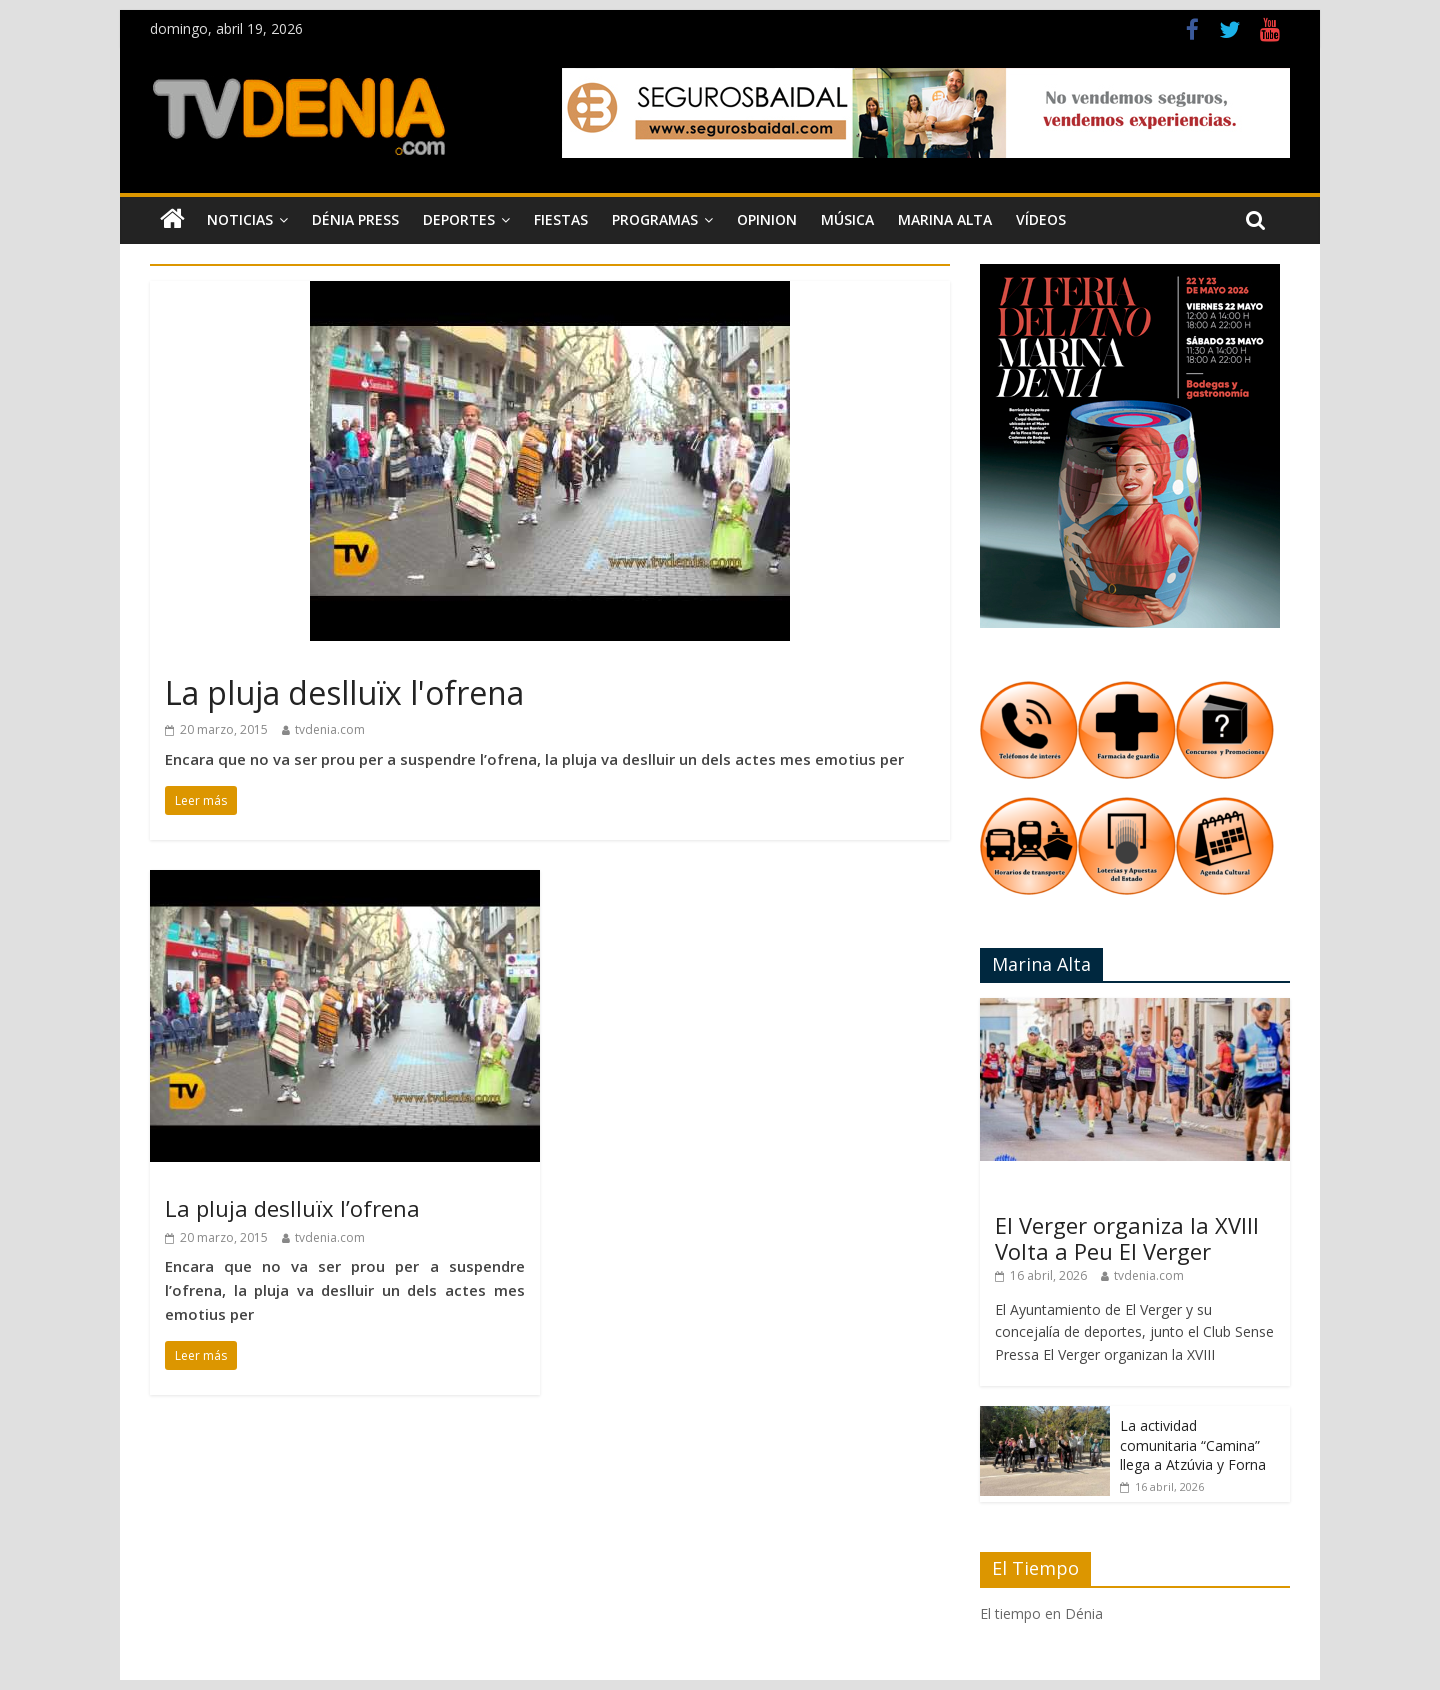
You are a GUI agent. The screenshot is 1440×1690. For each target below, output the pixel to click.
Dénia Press (355, 219)
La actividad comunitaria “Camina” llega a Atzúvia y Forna (1193, 1445)
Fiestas (561, 219)
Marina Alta (945, 219)
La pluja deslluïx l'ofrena (344, 692)
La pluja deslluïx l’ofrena (292, 1208)
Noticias (240, 219)
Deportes (459, 219)
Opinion (767, 219)
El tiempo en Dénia (1041, 1613)
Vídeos (1041, 219)
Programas (655, 219)
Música (847, 219)
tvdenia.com (330, 729)
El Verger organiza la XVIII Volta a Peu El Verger (1127, 1238)
